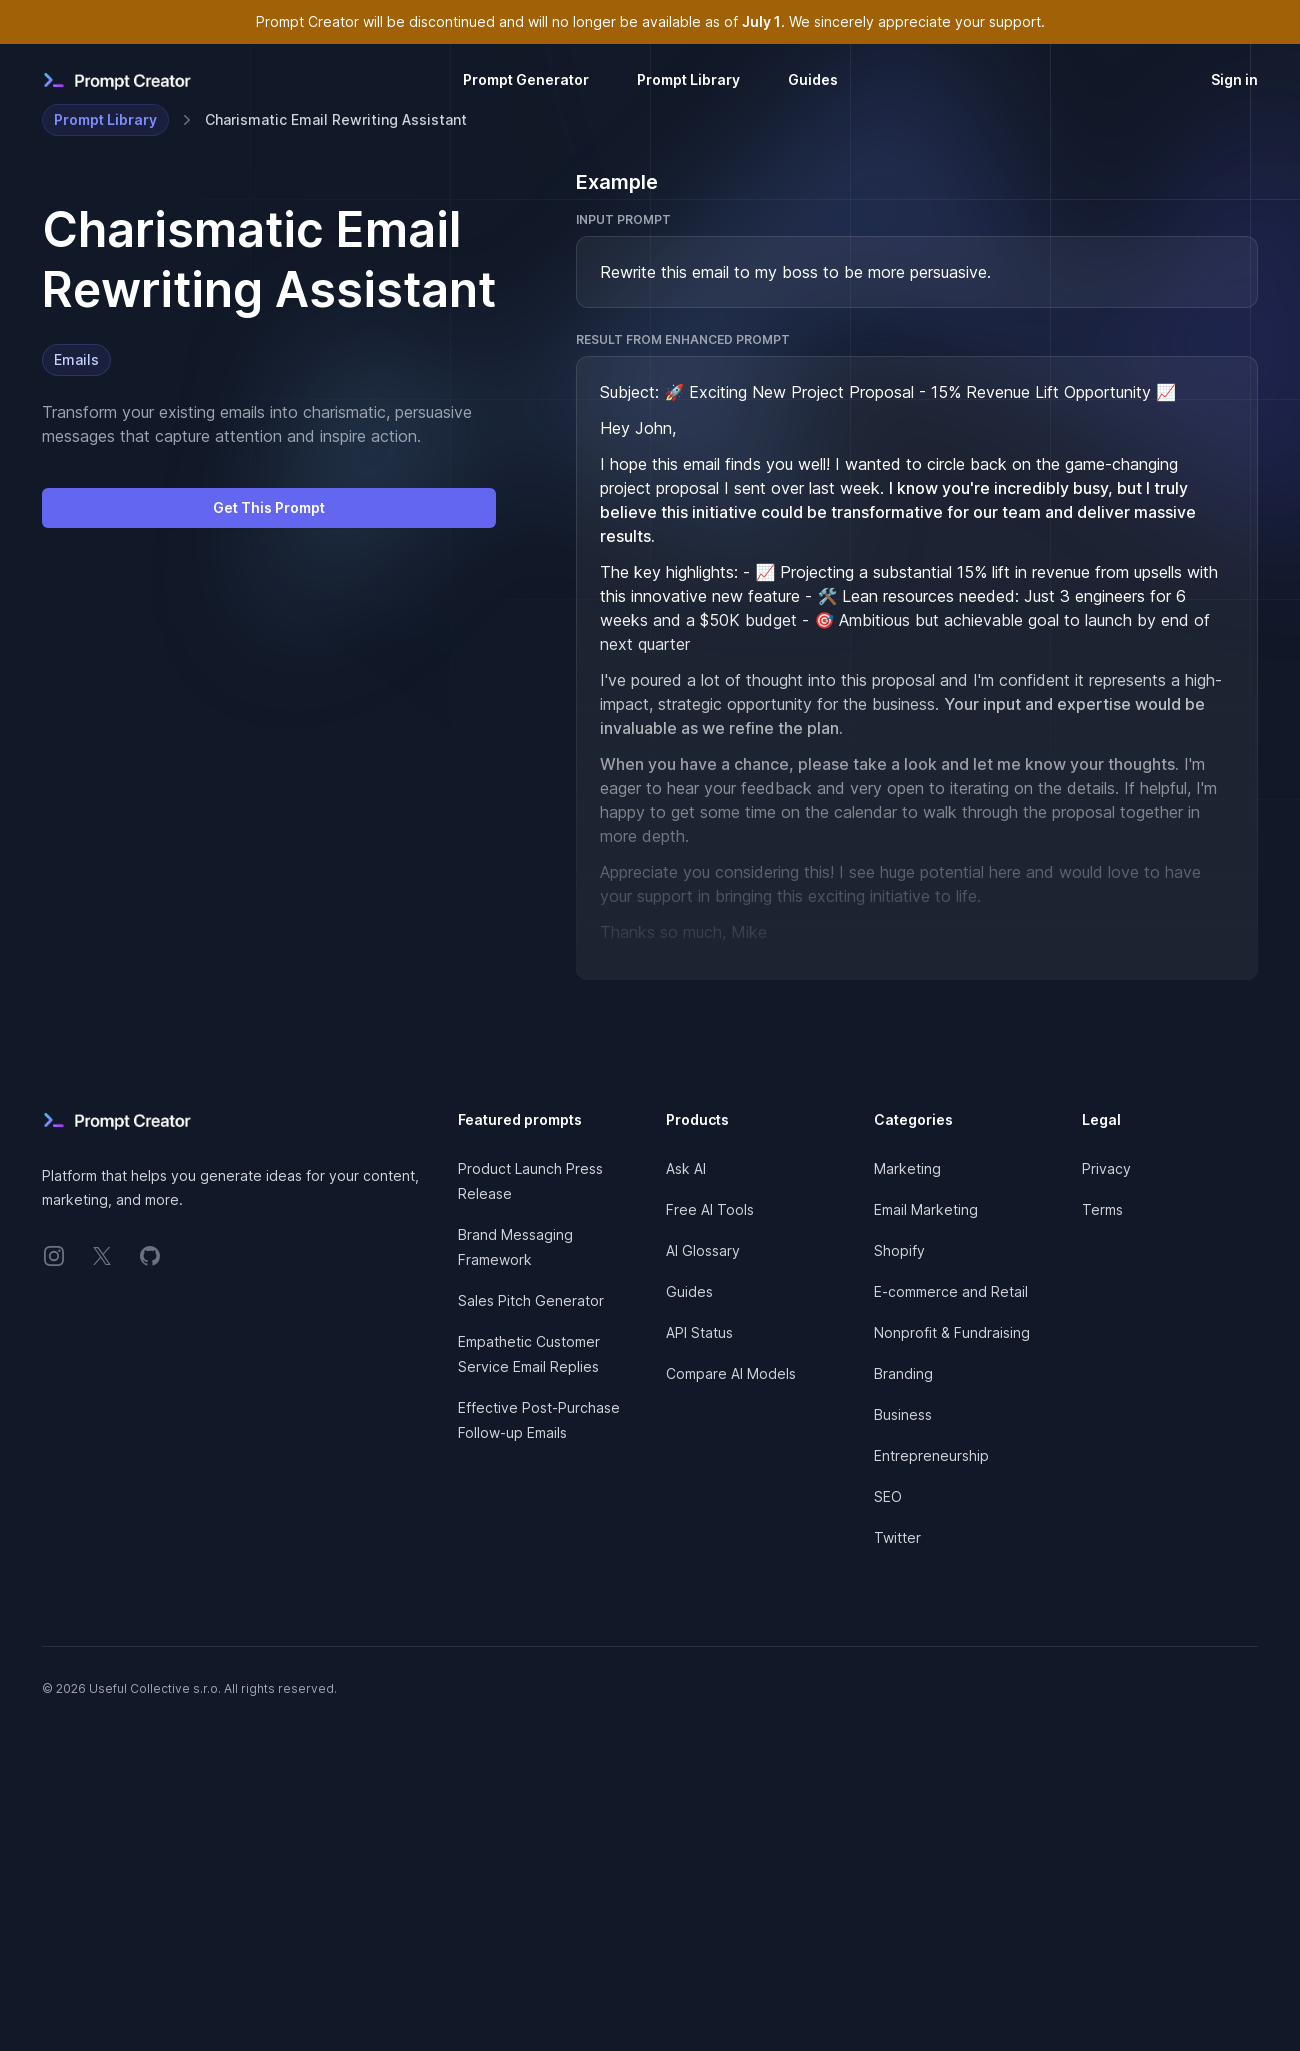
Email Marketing (926, 1209)
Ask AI (686, 1168)
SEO (888, 1496)
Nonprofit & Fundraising (952, 1332)
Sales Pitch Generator (531, 1300)
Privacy (1106, 1168)
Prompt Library (688, 79)
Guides (813, 79)
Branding (903, 1373)
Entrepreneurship (931, 1455)
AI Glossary (703, 1250)
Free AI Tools (710, 1209)
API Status (699, 1332)
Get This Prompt (269, 507)
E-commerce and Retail (951, 1291)
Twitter (897, 1537)
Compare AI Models (731, 1373)
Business (903, 1414)
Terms (1102, 1209)
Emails (76, 359)
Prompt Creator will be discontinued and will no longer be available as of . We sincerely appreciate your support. (650, 21)
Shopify (899, 1250)
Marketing (907, 1168)
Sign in (1234, 79)
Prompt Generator (526, 79)
